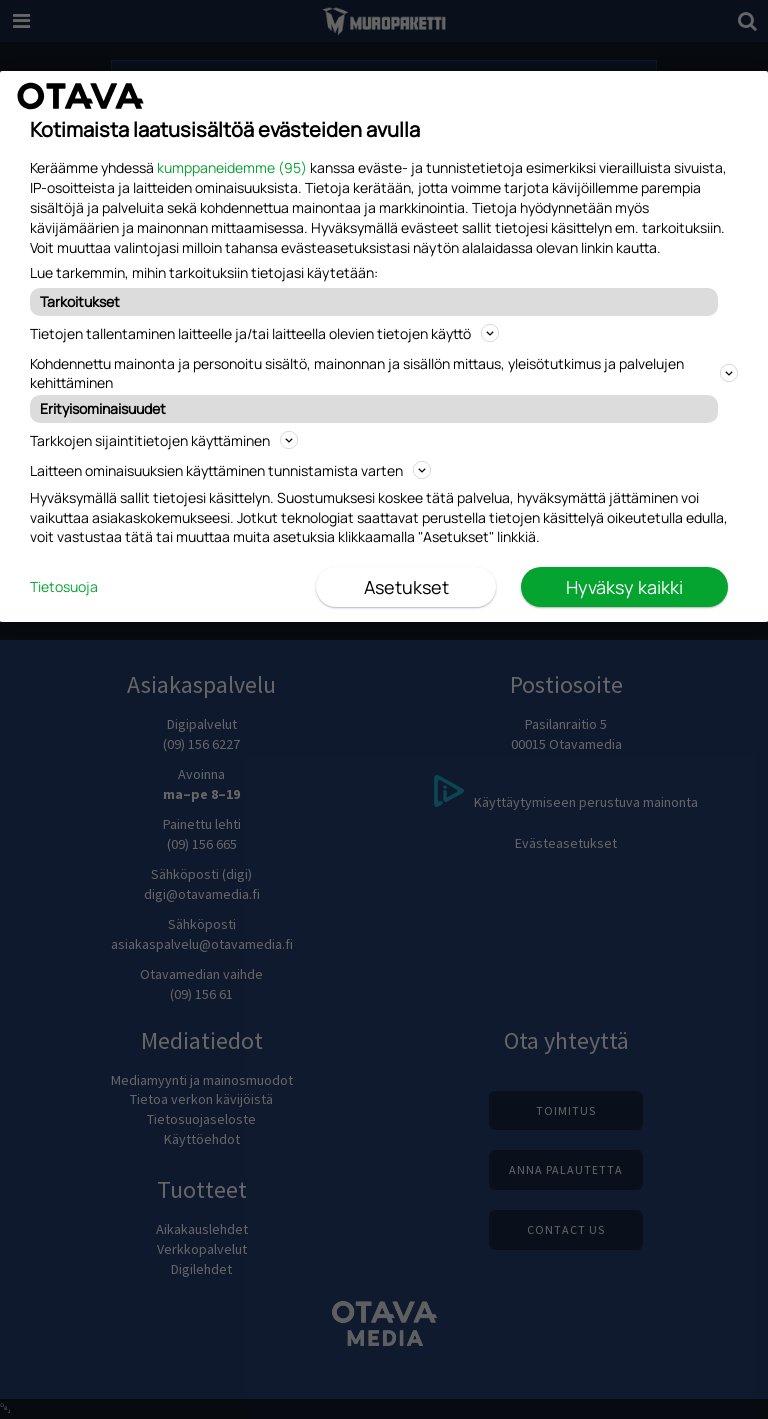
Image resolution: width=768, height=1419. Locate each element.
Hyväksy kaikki (624, 587)
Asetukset (406, 587)
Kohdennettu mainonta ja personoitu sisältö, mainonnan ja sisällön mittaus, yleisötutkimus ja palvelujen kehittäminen (384, 373)
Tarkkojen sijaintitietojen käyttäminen (164, 440)
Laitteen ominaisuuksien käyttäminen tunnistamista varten (230, 470)
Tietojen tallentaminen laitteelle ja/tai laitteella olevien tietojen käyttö (264, 333)
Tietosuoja (64, 586)
